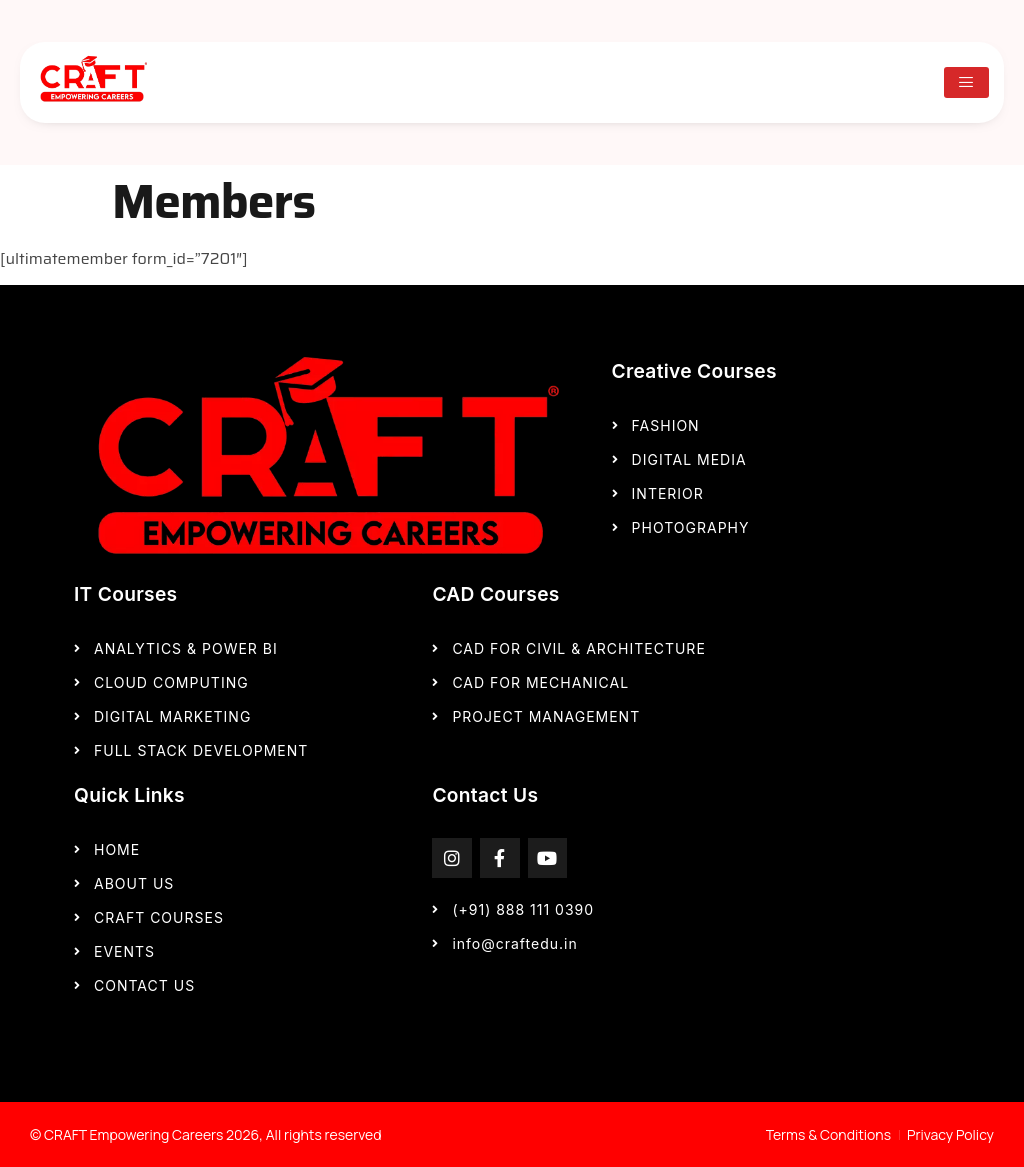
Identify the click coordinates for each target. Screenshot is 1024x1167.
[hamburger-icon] (966, 82)
